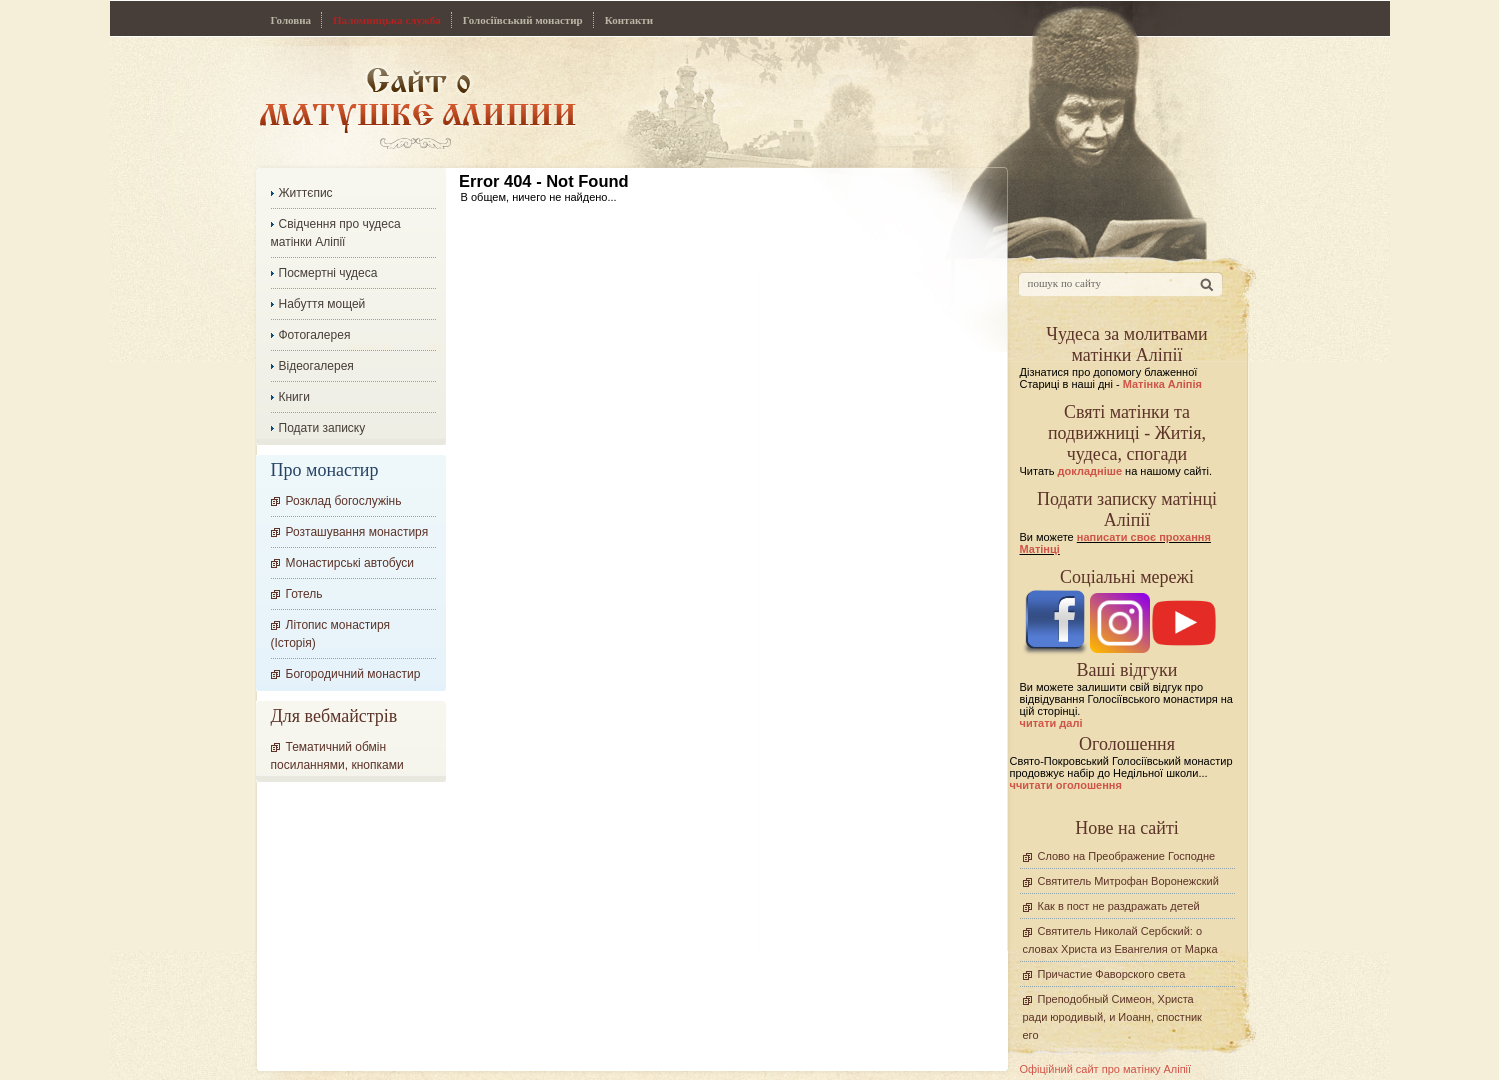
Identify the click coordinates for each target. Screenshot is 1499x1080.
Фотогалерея (315, 335)
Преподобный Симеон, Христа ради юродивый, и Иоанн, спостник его (1112, 1017)
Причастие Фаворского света (1112, 974)
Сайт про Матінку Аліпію (417, 107)
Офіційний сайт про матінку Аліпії (1106, 1069)
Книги (294, 397)
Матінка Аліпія (1162, 384)
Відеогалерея (316, 366)
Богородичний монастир (353, 674)
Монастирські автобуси (350, 563)
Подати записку (322, 428)
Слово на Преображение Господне (1127, 856)
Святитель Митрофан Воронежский (1128, 881)
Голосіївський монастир (523, 20)
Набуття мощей (322, 304)
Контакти (629, 20)
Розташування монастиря (357, 532)
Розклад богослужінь (344, 501)
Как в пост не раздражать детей (1119, 906)
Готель (304, 594)
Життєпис (306, 193)
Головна (291, 20)
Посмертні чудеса (328, 273)
